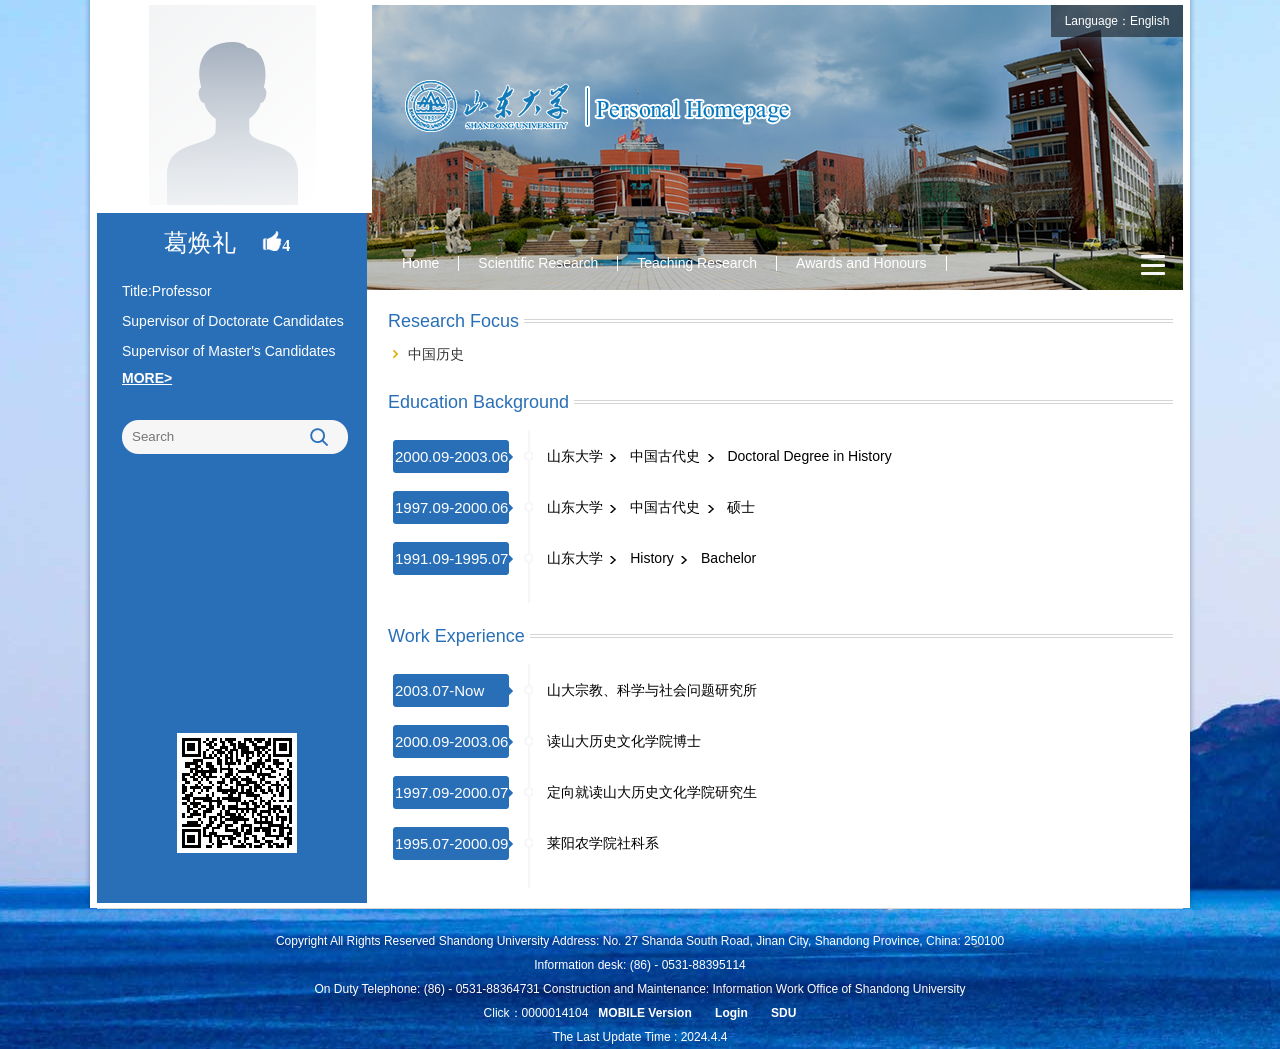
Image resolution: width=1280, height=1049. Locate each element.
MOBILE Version (644, 1013)
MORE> (147, 378)
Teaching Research (697, 263)
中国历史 (436, 354)
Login (731, 1013)
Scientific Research (538, 263)
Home (420, 263)
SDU (783, 1013)
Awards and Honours (861, 263)
